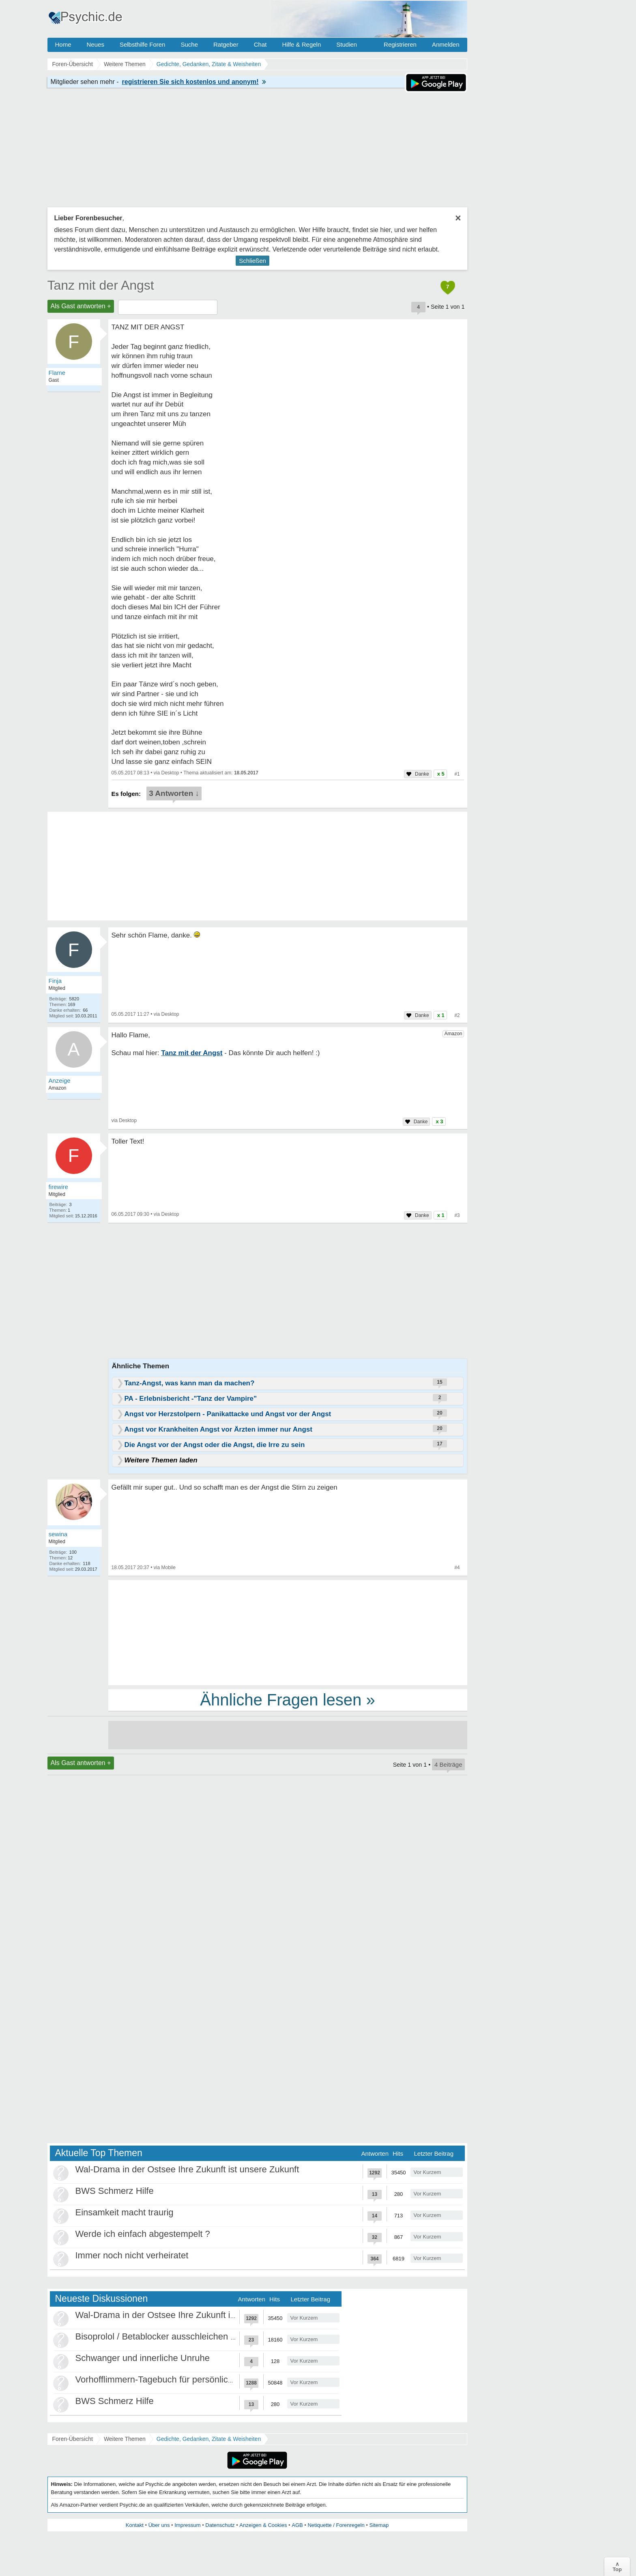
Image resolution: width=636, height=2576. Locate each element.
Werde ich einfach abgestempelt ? (142, 2234)
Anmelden (446, 44)
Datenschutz (219, 2525)
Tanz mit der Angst (100, 285)
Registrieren (400, 44)
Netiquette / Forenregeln (335, 2525)
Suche (189, 44)
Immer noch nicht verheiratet (132, 2255)
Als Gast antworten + (81, 306)
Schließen (252, 260)
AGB (297, 2525)
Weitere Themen (125, 2439)
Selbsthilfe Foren (142, 44)
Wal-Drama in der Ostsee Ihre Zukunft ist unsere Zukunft (187, 2169)
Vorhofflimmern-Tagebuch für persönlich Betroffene (176, 2379)
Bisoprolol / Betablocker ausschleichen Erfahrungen (177, 2336)
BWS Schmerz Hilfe (114, 2191)
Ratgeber (225, 44)
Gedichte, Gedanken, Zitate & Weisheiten (209, 2439)
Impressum (187, 2525)
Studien (346, 44)
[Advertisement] (287, 1632)
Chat (260, 44)
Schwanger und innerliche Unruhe (142, 2358)
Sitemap (379, 2525)
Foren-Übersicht (72, 2439)
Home (63, 44)
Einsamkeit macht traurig (124, 2212)
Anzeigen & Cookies (263, 2525)
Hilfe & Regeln (301, 44)
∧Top (617, 2566)
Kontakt (135, 2525)
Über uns (159, 2525)
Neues (95, 44)
